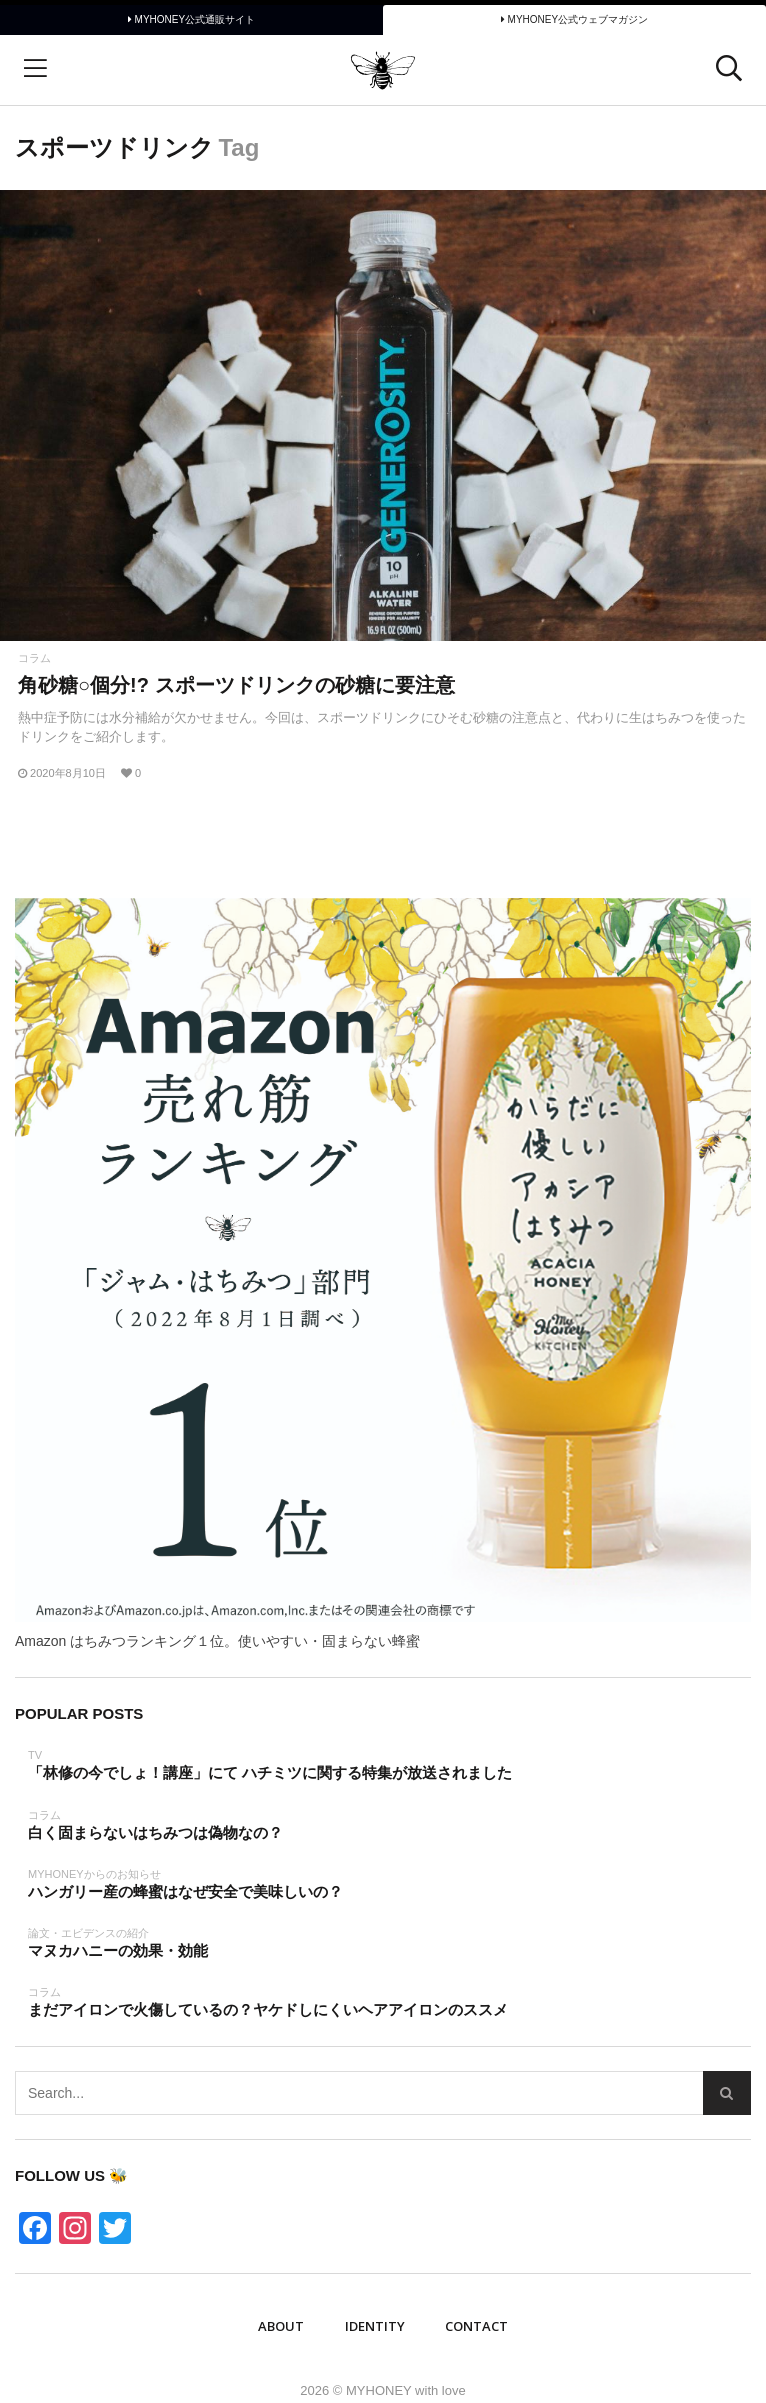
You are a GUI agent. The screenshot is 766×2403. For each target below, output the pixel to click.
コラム (34, 658)
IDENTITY (375, 2326)
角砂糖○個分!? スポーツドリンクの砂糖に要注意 (236, 685)
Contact (476, 2326)
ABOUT (281, 2326)
